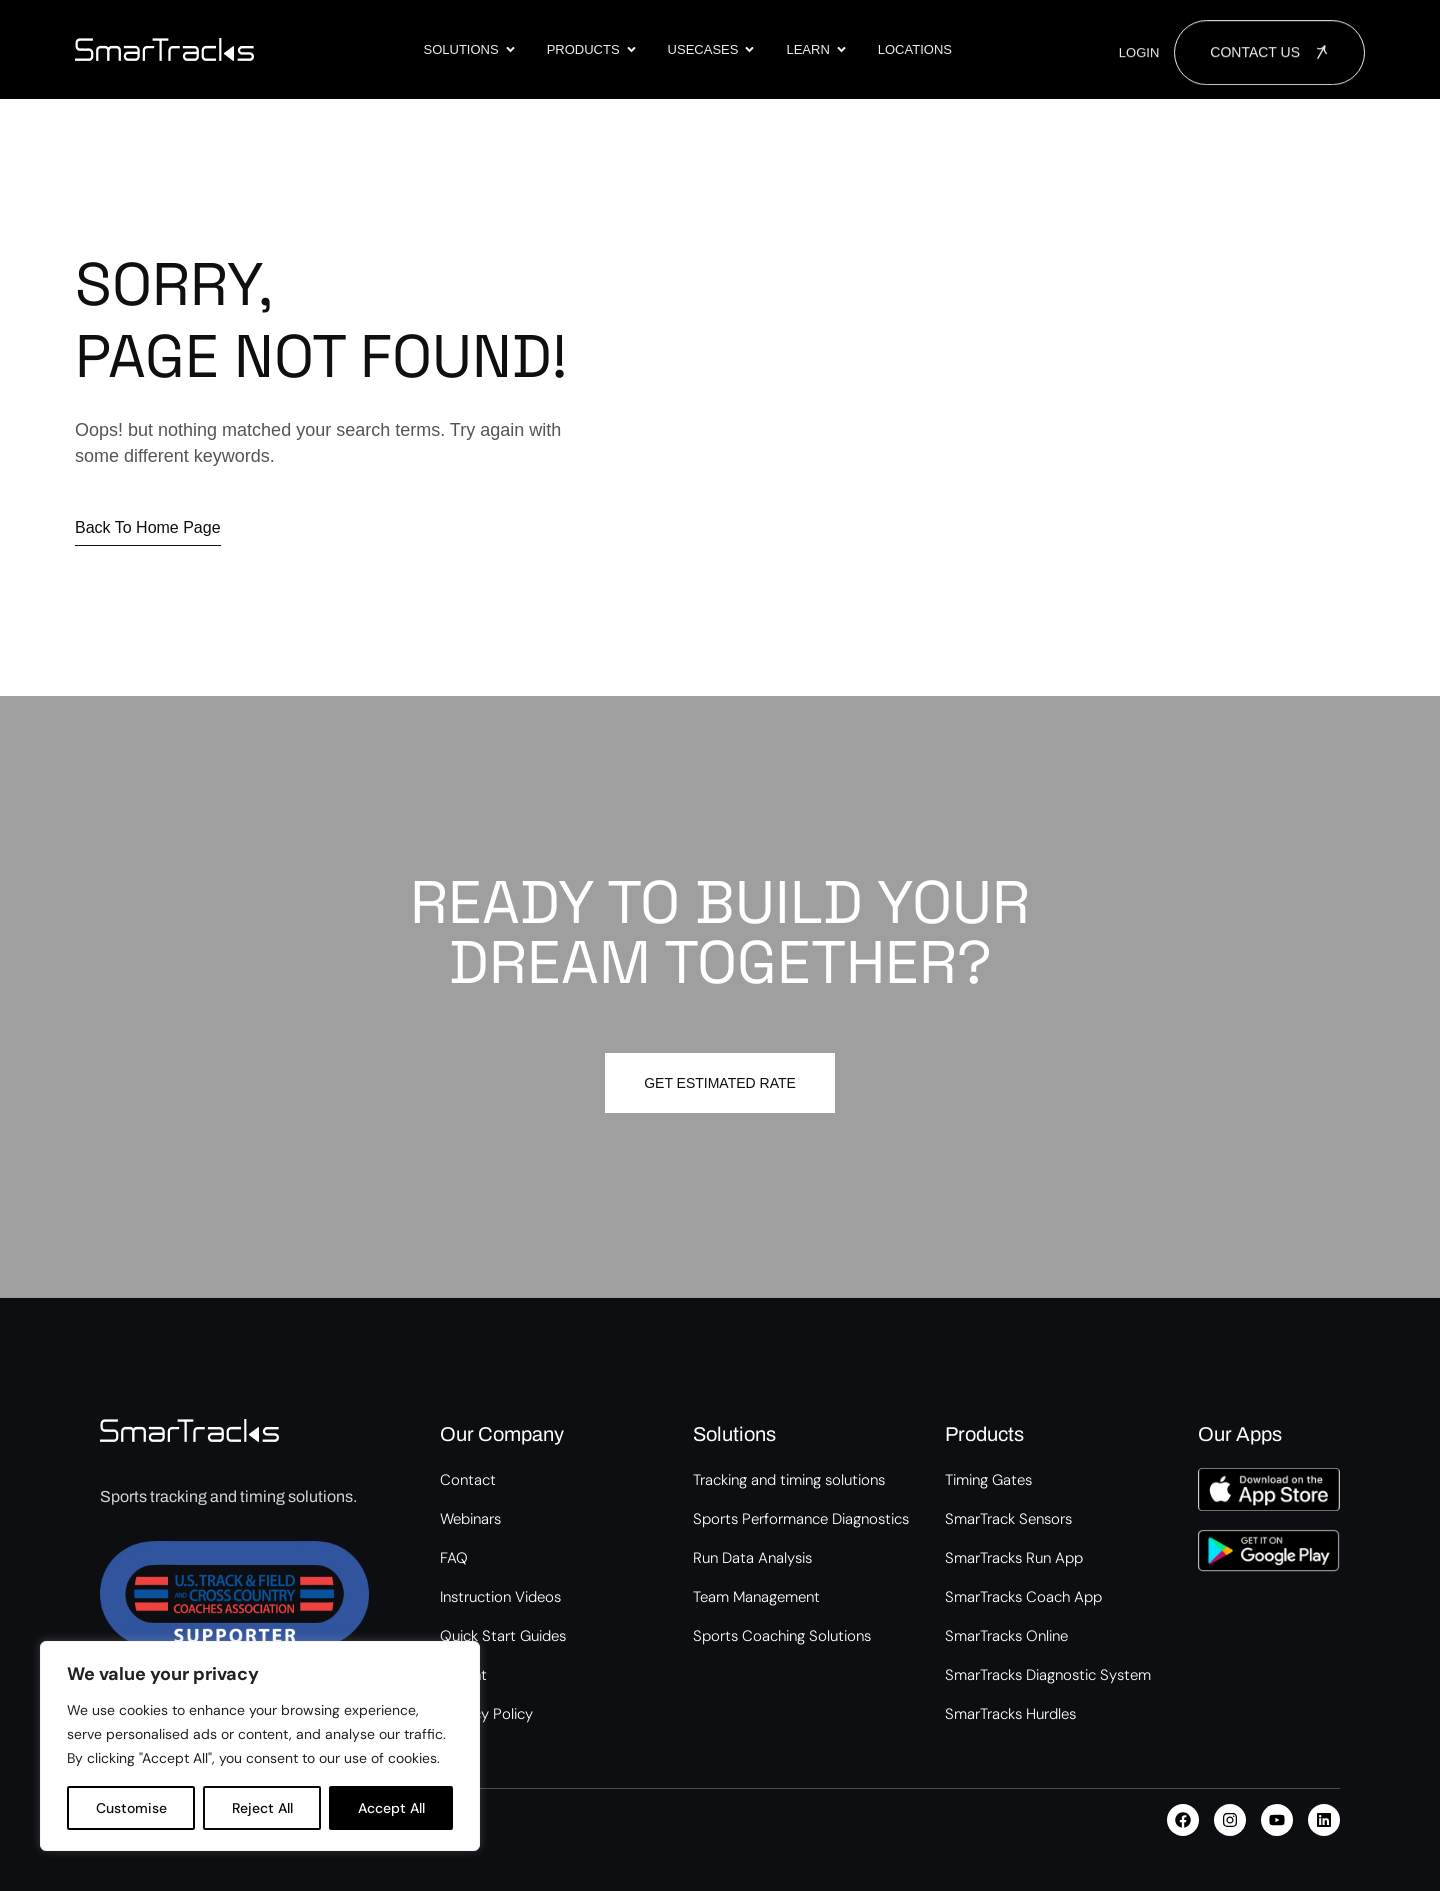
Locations (915, 49)
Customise (131, 1808)
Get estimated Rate (720, 1083)
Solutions (470, 50)
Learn (816, 50)
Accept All (391, 1808)
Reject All (262, 1808)
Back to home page (148, 527)
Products (592, 50)
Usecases (712, 50)
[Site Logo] (164, 48)
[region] (260, 1746)
